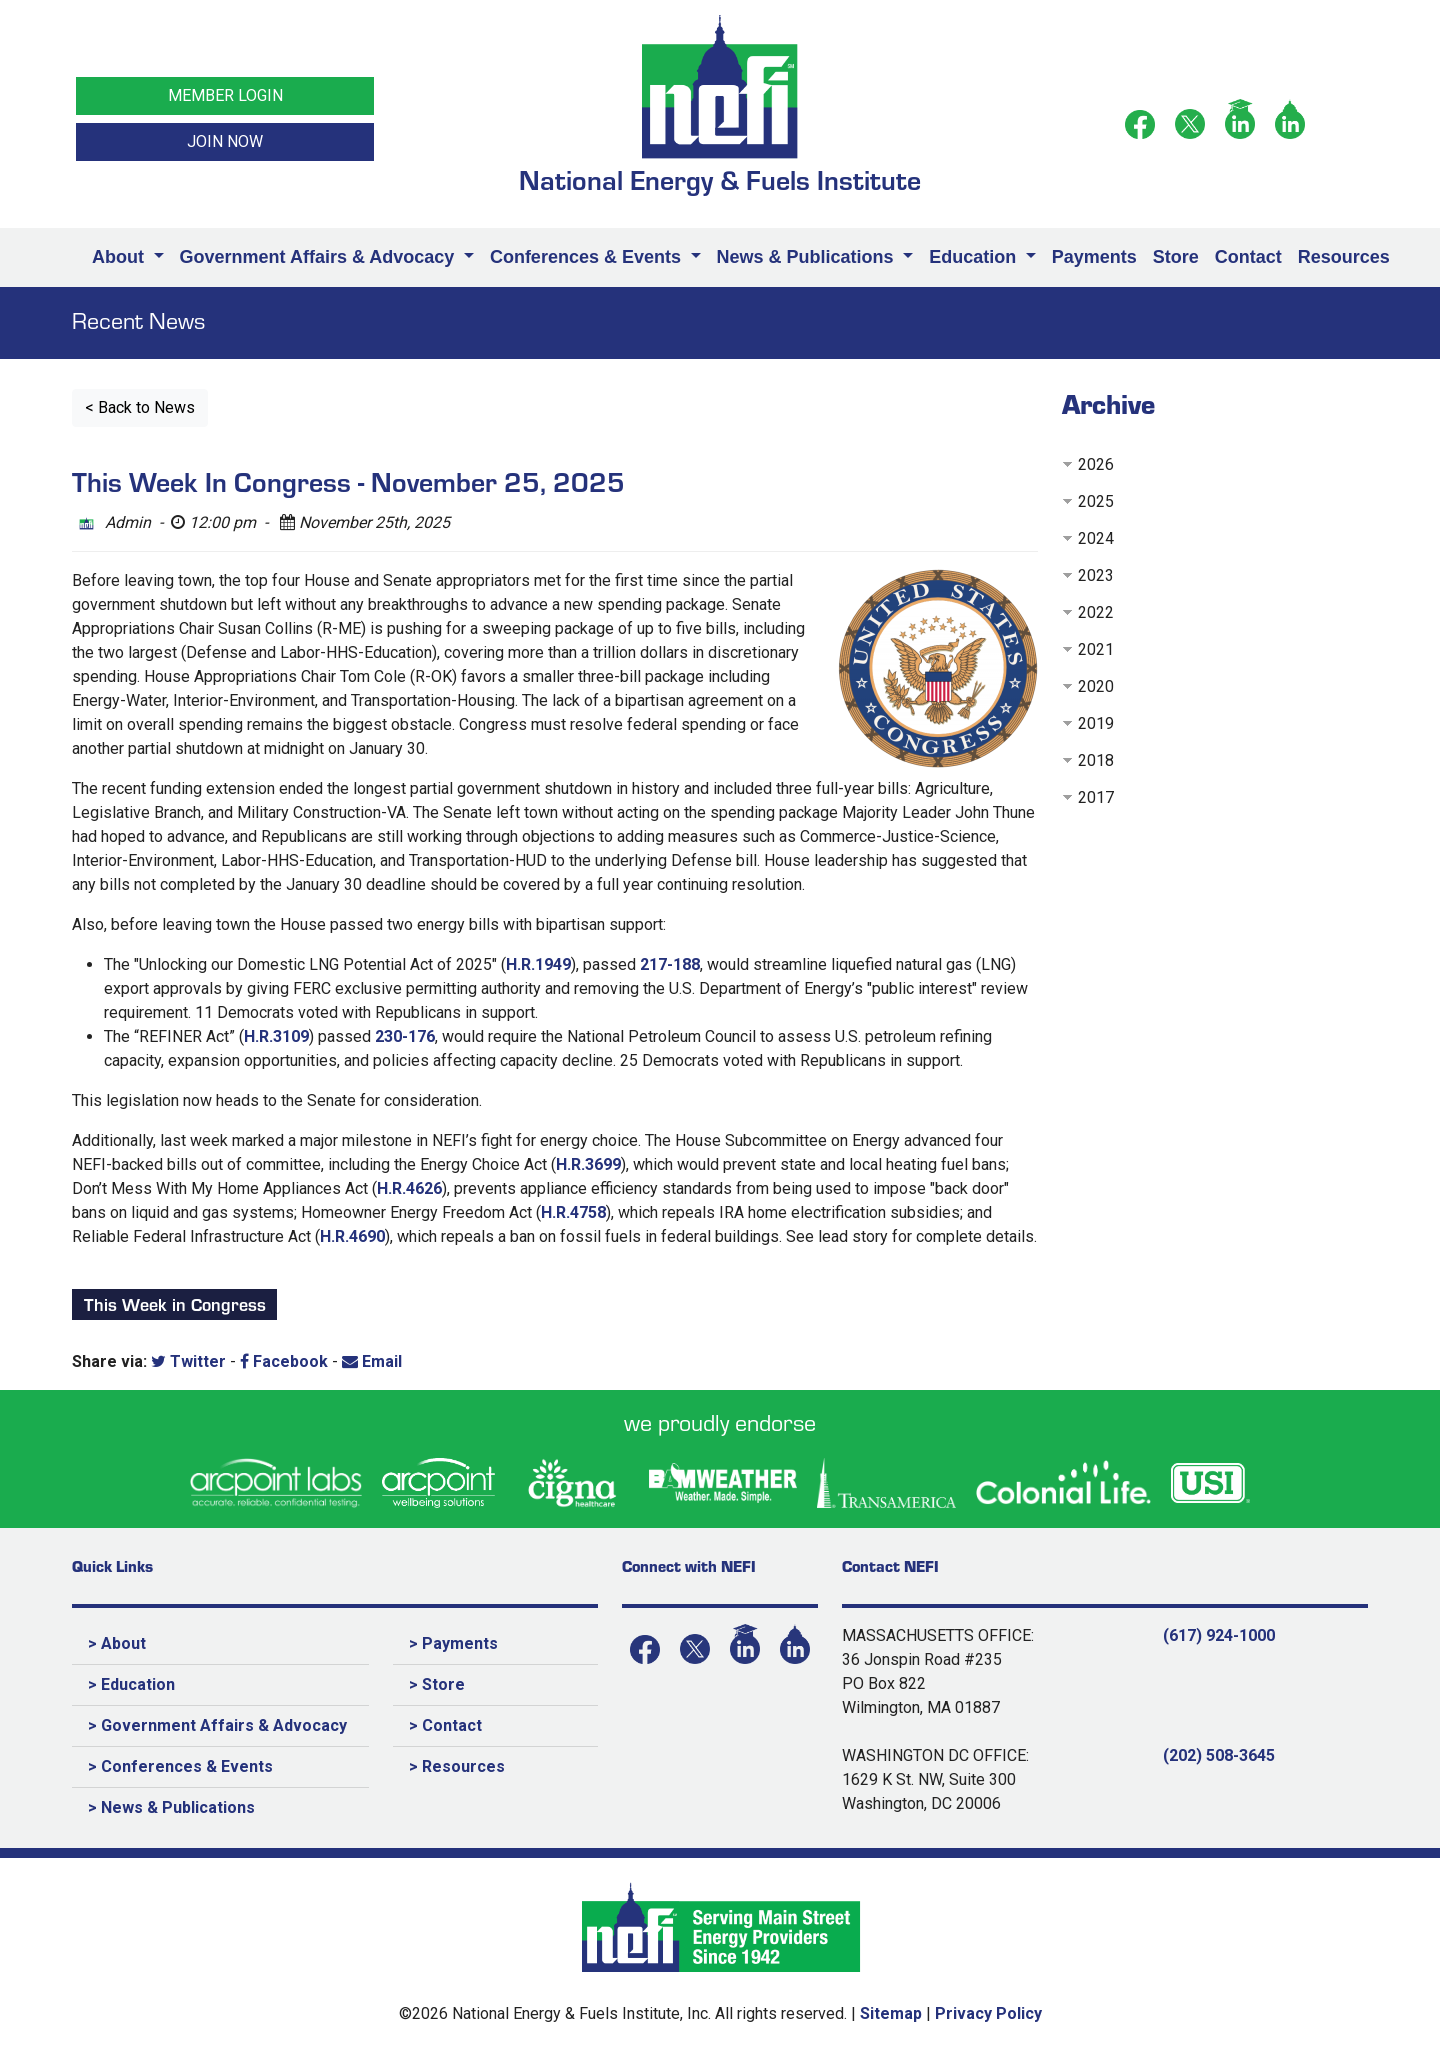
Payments (1094, 257)
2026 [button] (1096, 464)
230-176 (405, 1036)
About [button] (120, 257)
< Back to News (140, 407)
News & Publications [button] (808, 257)
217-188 (670, 964)
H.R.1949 (538, 964)
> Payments (453, 1643)
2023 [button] (1096, 575)
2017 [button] (1096, 797)
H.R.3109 (276, 1036)
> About (117, 1643)
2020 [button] (1096, 686)
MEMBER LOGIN (225, 95)
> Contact (445, 1725)
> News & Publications (171, 1807)
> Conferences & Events (180, 1766)
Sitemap (891, 2013)
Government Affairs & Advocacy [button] (320, 257)
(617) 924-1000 (1219, 1635)
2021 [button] (1096, 649)
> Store (437, 1684)
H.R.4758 (573, 1212)
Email (372, 1361)
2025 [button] (1096, 501)
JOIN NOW (225, 141)
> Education (131, 1684)
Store (1176, 257)
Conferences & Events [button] (588, 257)
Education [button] (975, 257)
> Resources (457, 1766)
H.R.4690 (352, 1236)
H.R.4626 (409, 1188)
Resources (1344, 257)
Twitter (188, 1361)
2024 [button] (1096, 538)
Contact (1248, 257)
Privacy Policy (988, 2013)
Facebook (284, 1361)
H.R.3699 (588, 1164)
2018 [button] (1096, 760)
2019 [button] (1096, 723)
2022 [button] (1096, 612)
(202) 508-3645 (1219, 1755)
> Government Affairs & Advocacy (217, 1725)
